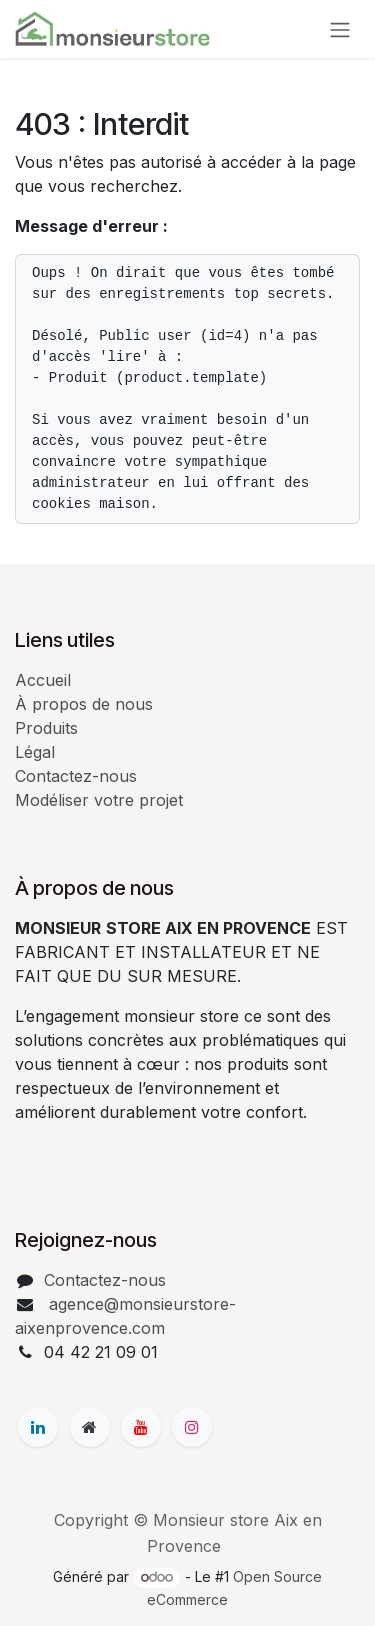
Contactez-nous (76, 776)
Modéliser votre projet (99, 800)
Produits (46, 728)
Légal (35, 752)
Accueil (43, 680)
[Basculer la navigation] (340, 29)
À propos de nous (84, 704)
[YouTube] (141, 1427)
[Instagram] (192, 1427)
